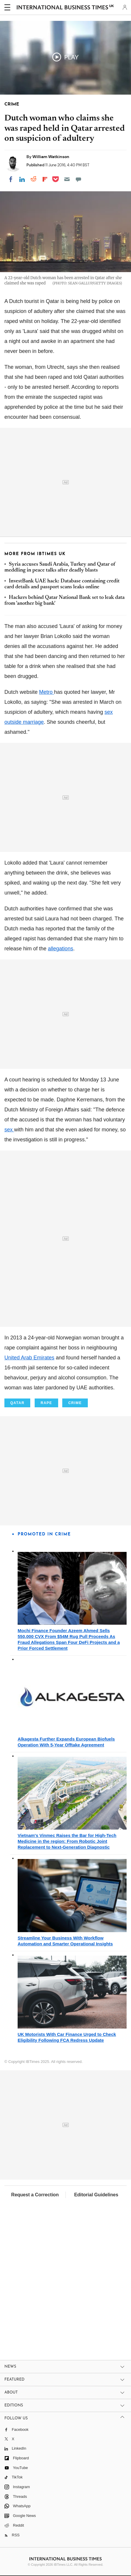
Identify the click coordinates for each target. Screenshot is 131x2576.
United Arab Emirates (29, 1358)
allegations (60, 949)
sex (9, 1130)
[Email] (67, 179)
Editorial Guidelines (96, 2194)
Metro (46, 692)
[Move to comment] (78, 179)
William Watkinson (50, 156)
